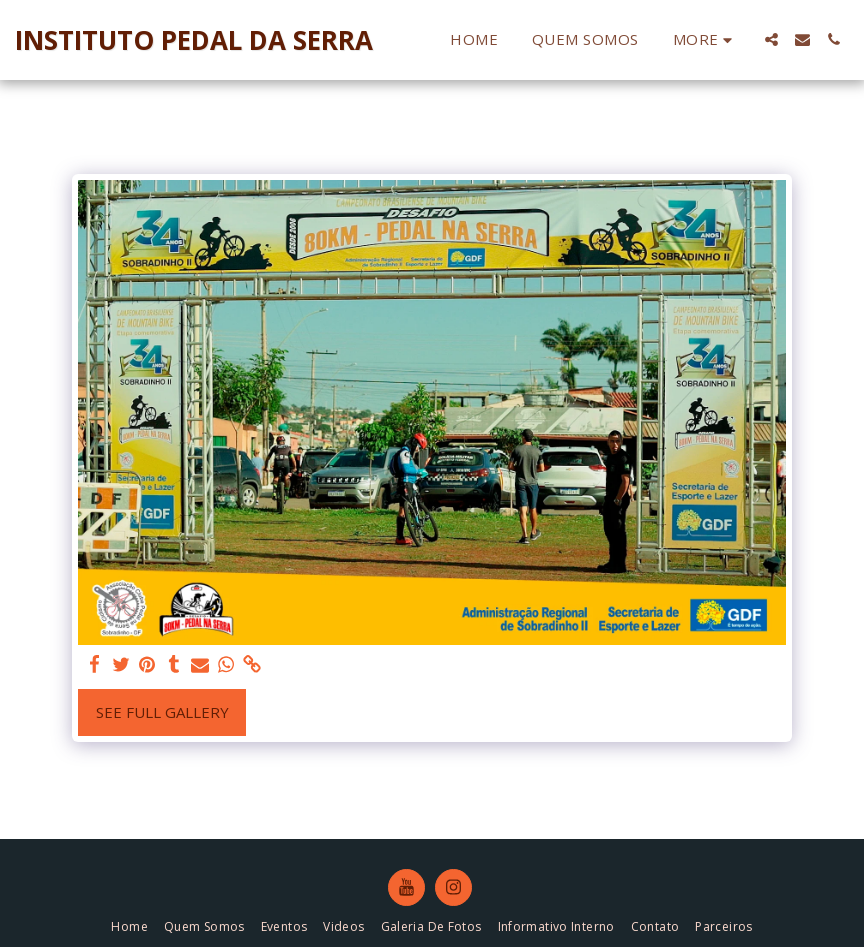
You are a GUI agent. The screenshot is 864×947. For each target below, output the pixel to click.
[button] (771, 39)
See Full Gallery (162, 712)
